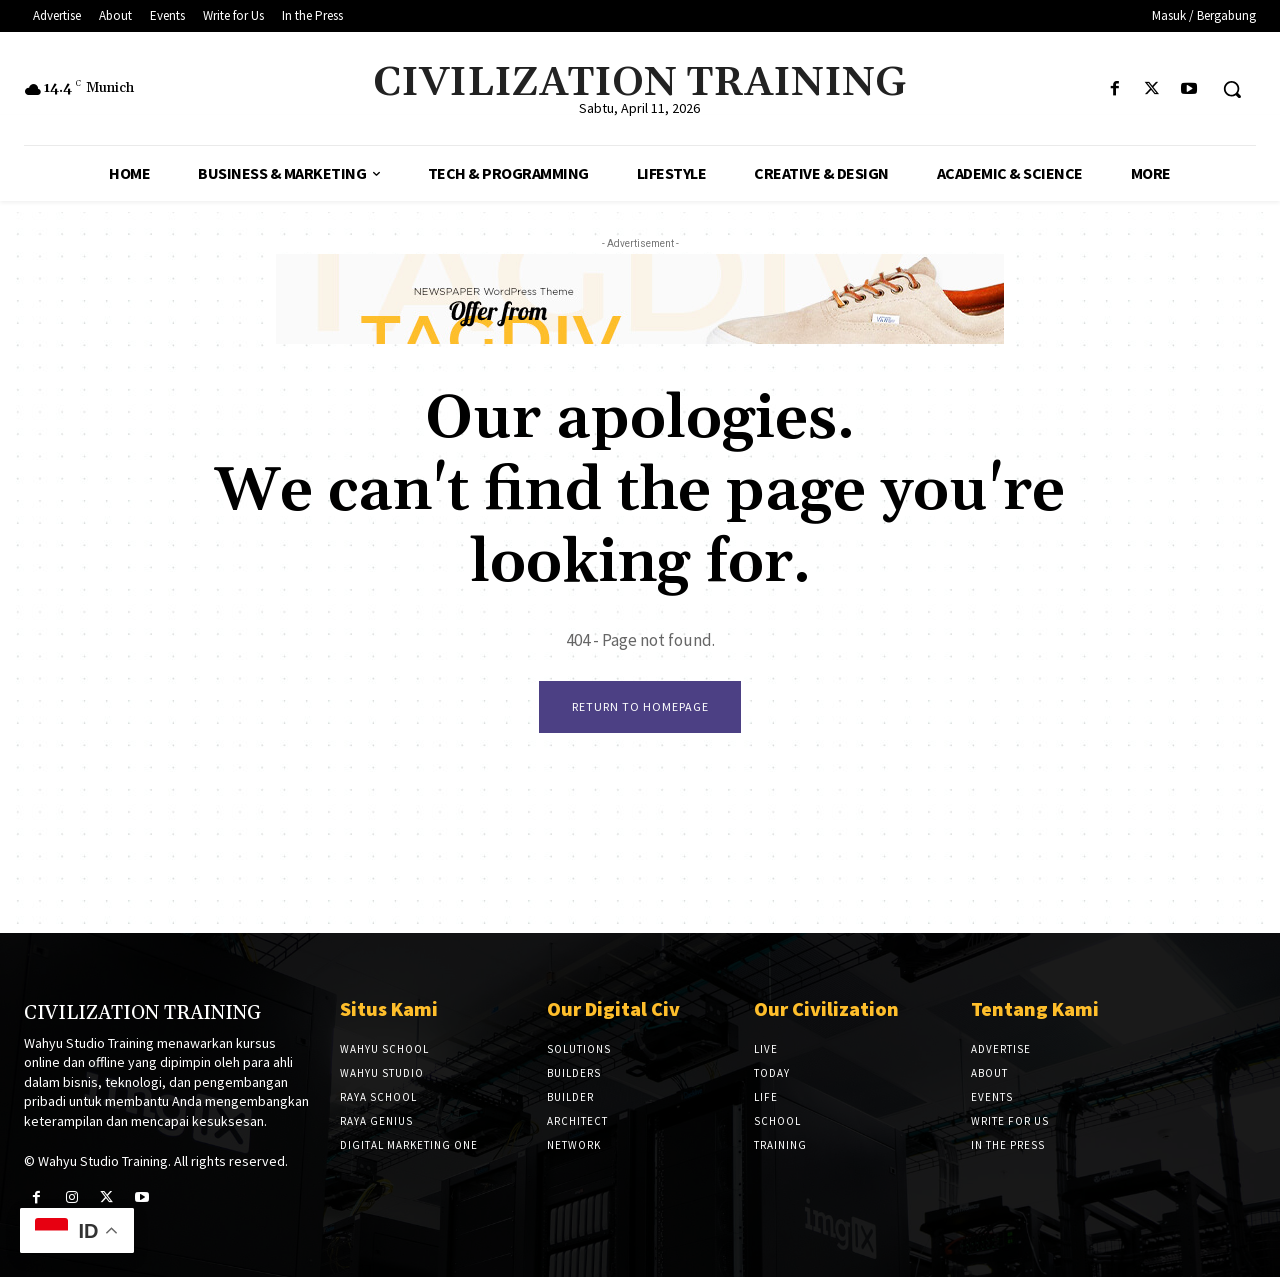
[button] (1232, 89)
